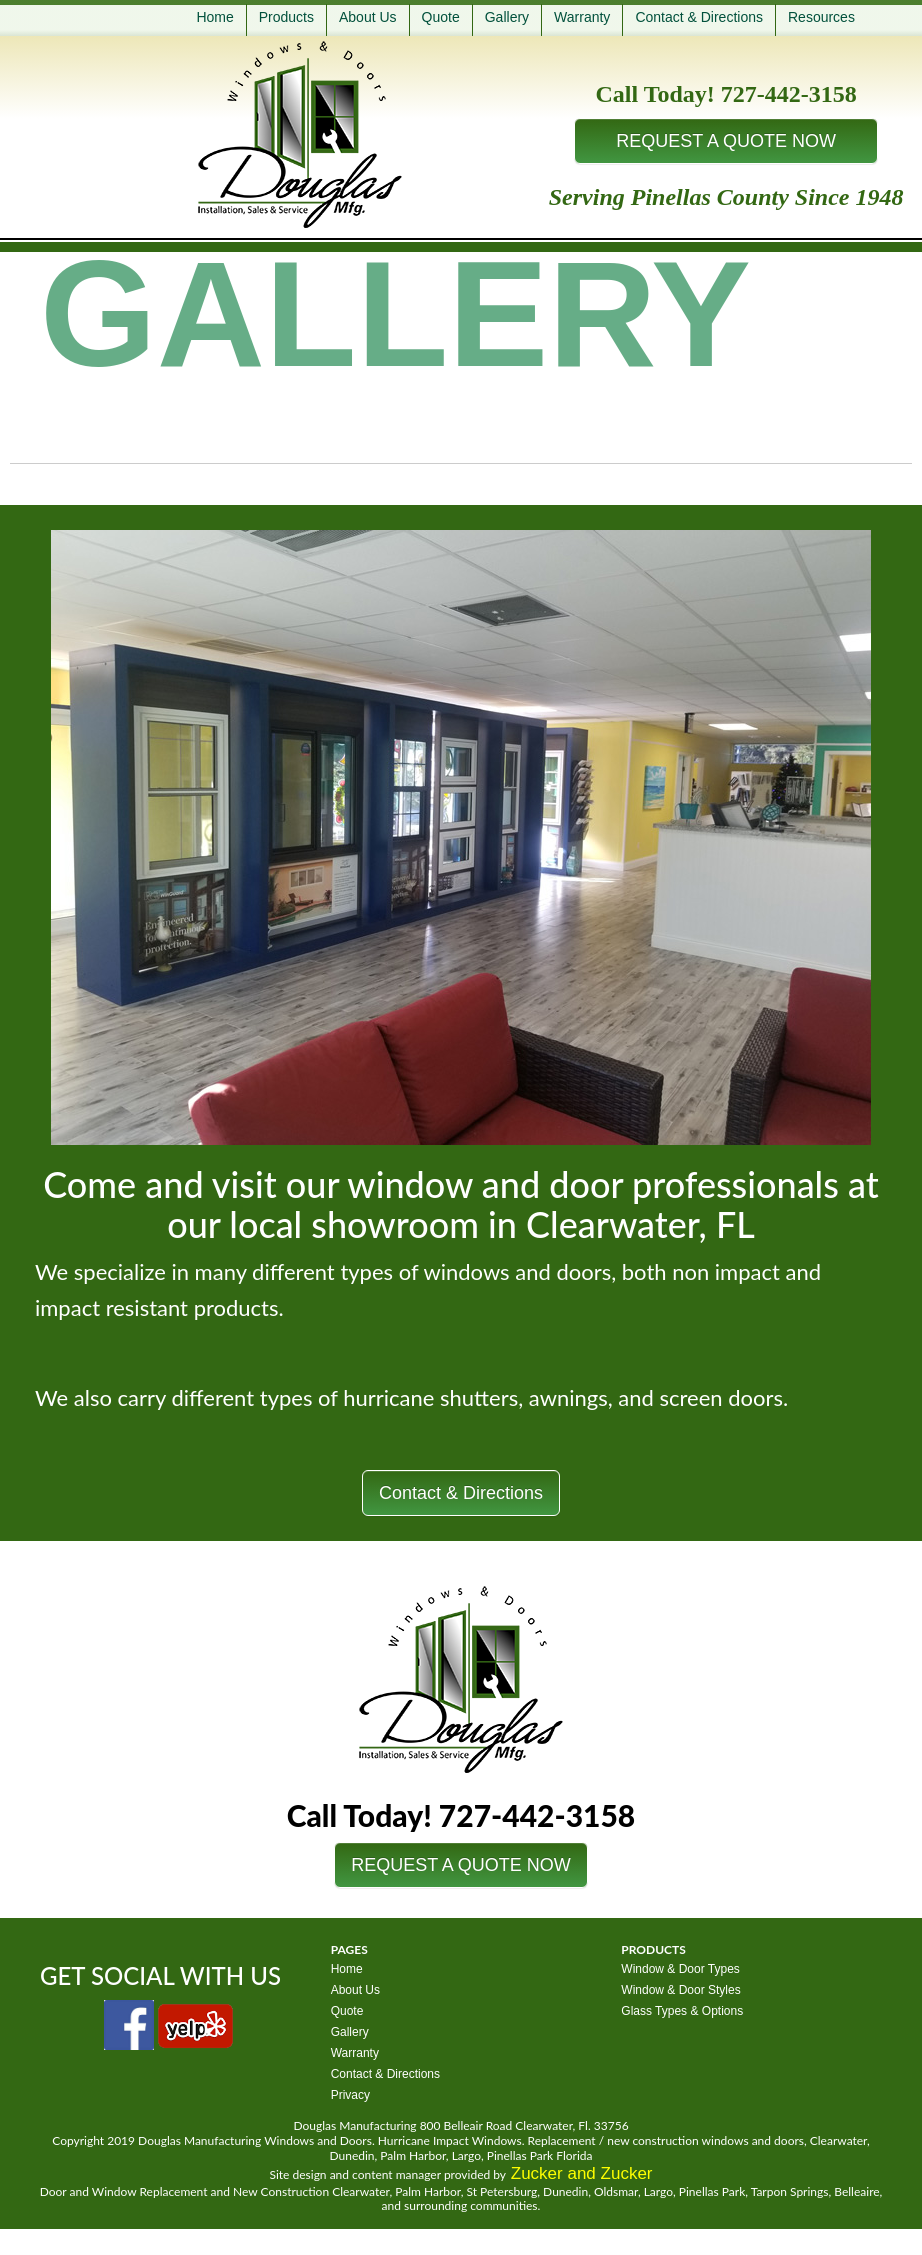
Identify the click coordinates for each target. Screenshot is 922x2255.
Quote (441, 17)
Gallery (507, 17)
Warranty (582, 17)
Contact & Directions (699, 17)
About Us (368, 17)
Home (214, 17)
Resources (821, 17)
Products (286, 17)
